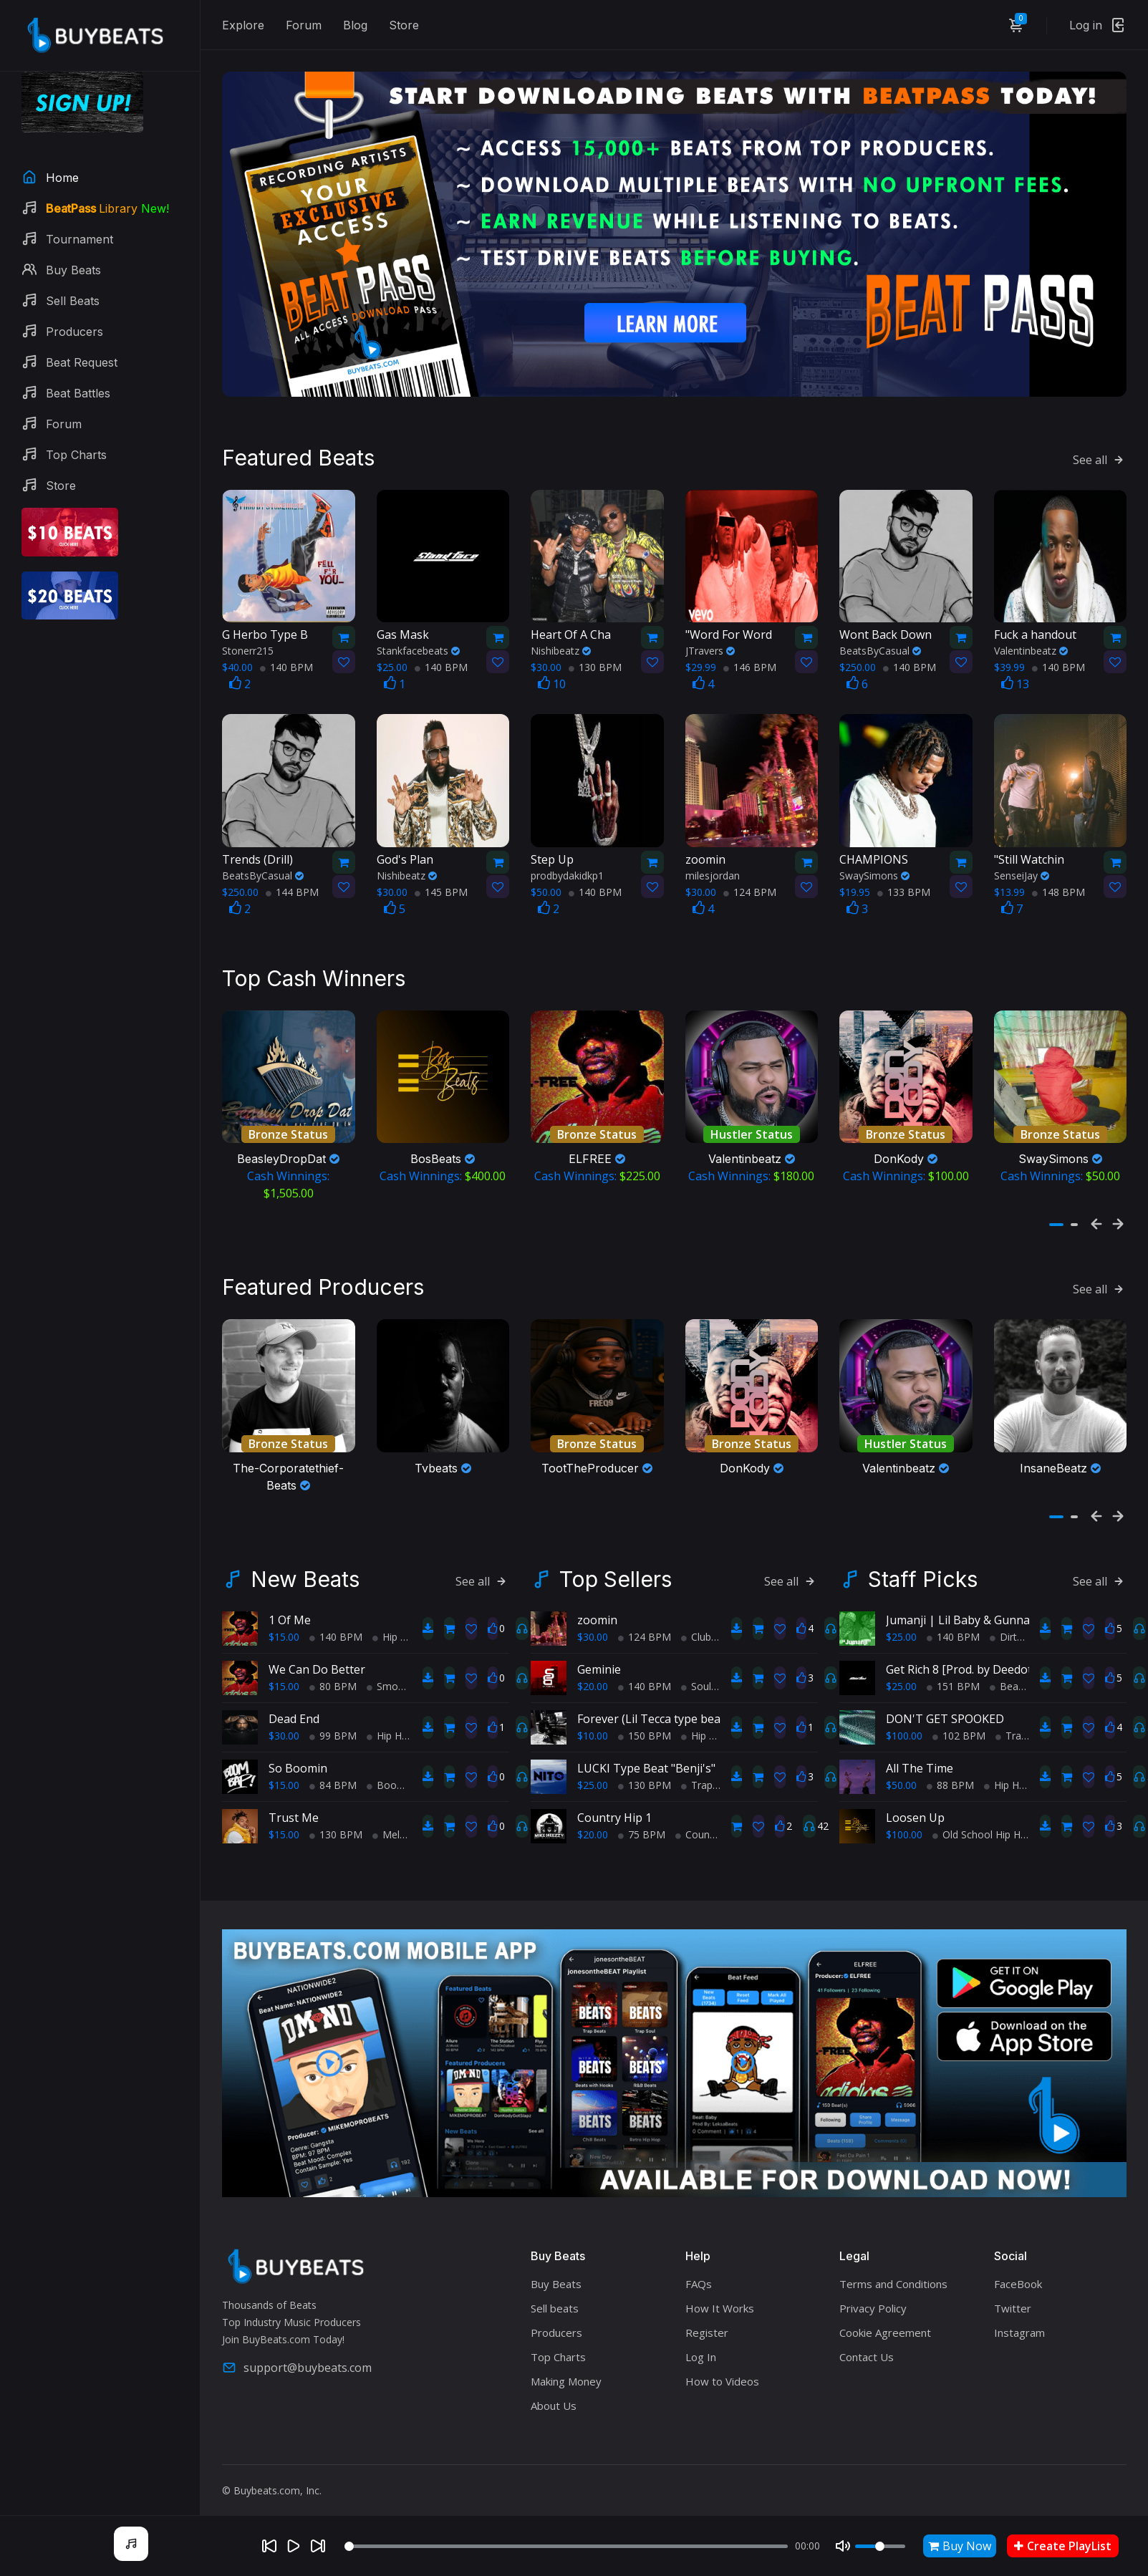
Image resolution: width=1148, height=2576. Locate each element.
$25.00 (592, 1777)
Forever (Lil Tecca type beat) (652, 1711)
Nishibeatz (561, 647)
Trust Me (294, 1810)
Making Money (566, 2373)
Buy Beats (556, 2276)
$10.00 (592, 1728)
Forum (304, 25)
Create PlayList (1062, 2546)
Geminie (599, 1661)
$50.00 (901, 1777)
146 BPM (749, 663)
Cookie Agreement (885, 2324)
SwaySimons (874, 871)
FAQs (698, 2276)
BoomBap (396, 1777)
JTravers (710, 647)
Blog (355, 25)
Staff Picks (923, 1571)
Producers (556, 2324)
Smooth (390, 1678)
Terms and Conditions (893, 2276)
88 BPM (950, 1777)
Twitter (1012, 2300)
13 (1015, 680)
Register (706, 2324)
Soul (696, 1678)
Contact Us (866, 2349)
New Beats (305, 1571)
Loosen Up (915, 1810)
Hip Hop (396, 1629)
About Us (554, 2398)
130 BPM (595, 663)
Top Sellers (615, 1571)
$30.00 (284, 1728)
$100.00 (904, 1728)
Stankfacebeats (418, 647)
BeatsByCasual (880, 647)
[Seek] (566, 2546)
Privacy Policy (873, 2300)
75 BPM (641, 1826)
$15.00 (284, 1629)
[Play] (293, 2546)
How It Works (719, 2300)
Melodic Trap (407, 1826)
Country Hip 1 (614, 1810)
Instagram (1019, 2324)
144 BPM (292, 887)
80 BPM (333, 1678)
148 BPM (1058, 887)
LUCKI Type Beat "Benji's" (646, 1760)
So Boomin (298, 1760)
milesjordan (712, 871)
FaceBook (1018, 2276)
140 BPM (286, 663)
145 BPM (441, 887)
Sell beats (555, 2300)
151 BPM (953, 1678)
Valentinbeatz (1031, 647)
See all (1100, 455)
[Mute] (843, 2546)
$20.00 (592, 1678)
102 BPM (958, 1728)
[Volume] (880, 2546)
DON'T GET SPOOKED (945, 1711)
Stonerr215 (248, 647)
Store (404, 25)
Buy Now (959, 2546)
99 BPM (333, 1728)
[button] (1056, 1218)
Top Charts (558, 2349)
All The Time (919, 1760)
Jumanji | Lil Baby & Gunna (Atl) (970, 1612)
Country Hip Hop (718, 1826)
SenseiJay (1021, 871)
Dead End (294, 1711)
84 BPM (333, 1777)
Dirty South (1021, 1629)
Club (696, 1629)
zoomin (597, 1612)
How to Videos (722, 2373)
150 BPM (644, 1728)
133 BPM (903, 887)
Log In (700, 2349)
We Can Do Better (317, 1661)
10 (552, 680)
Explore (243, 25)
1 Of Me (290, 1612)
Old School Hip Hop (982, 1826)
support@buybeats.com (297, 2360)
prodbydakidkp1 (567, 871)
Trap (697, 1777)
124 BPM (749, 887)
